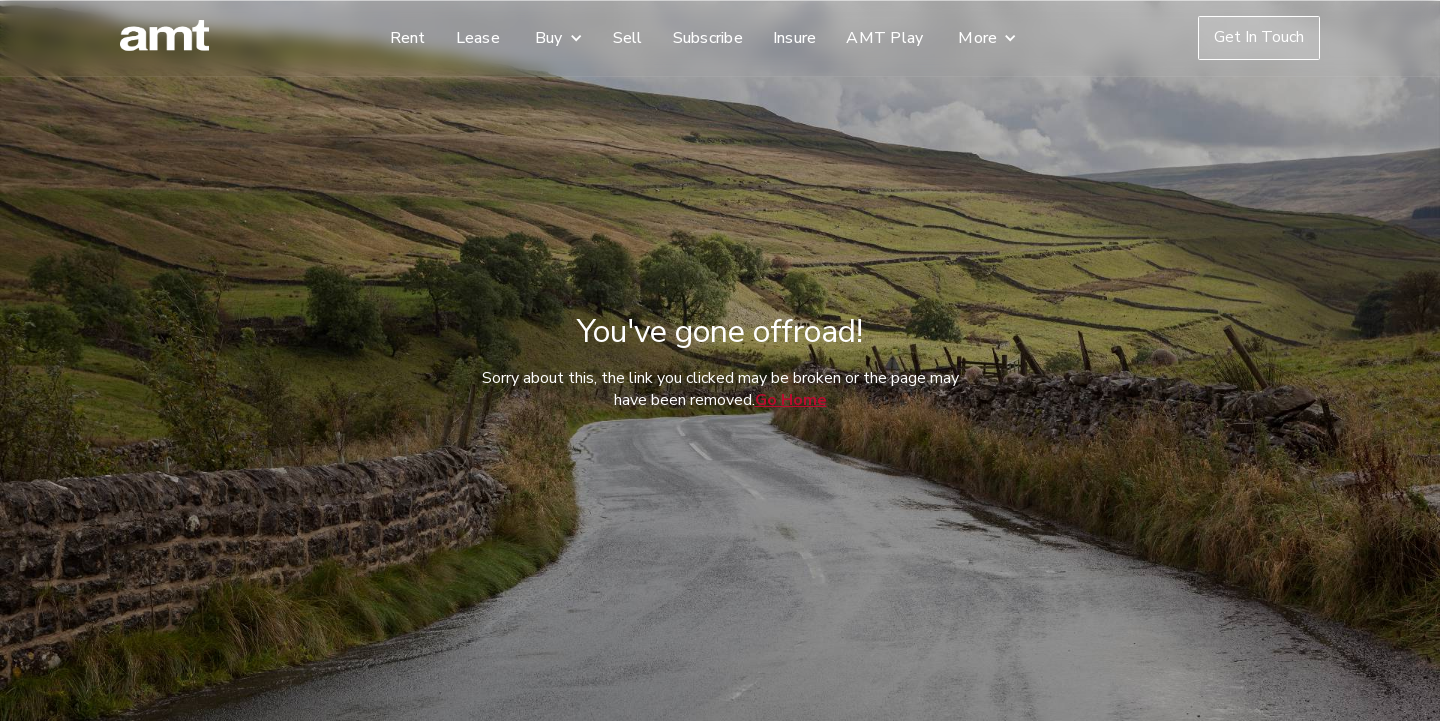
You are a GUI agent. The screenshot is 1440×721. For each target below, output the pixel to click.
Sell (628, 38)
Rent (408, 38)
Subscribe (708, 38)
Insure (795, 38)
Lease (478, 38)
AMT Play (884, 38)
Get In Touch (1259, 37)
